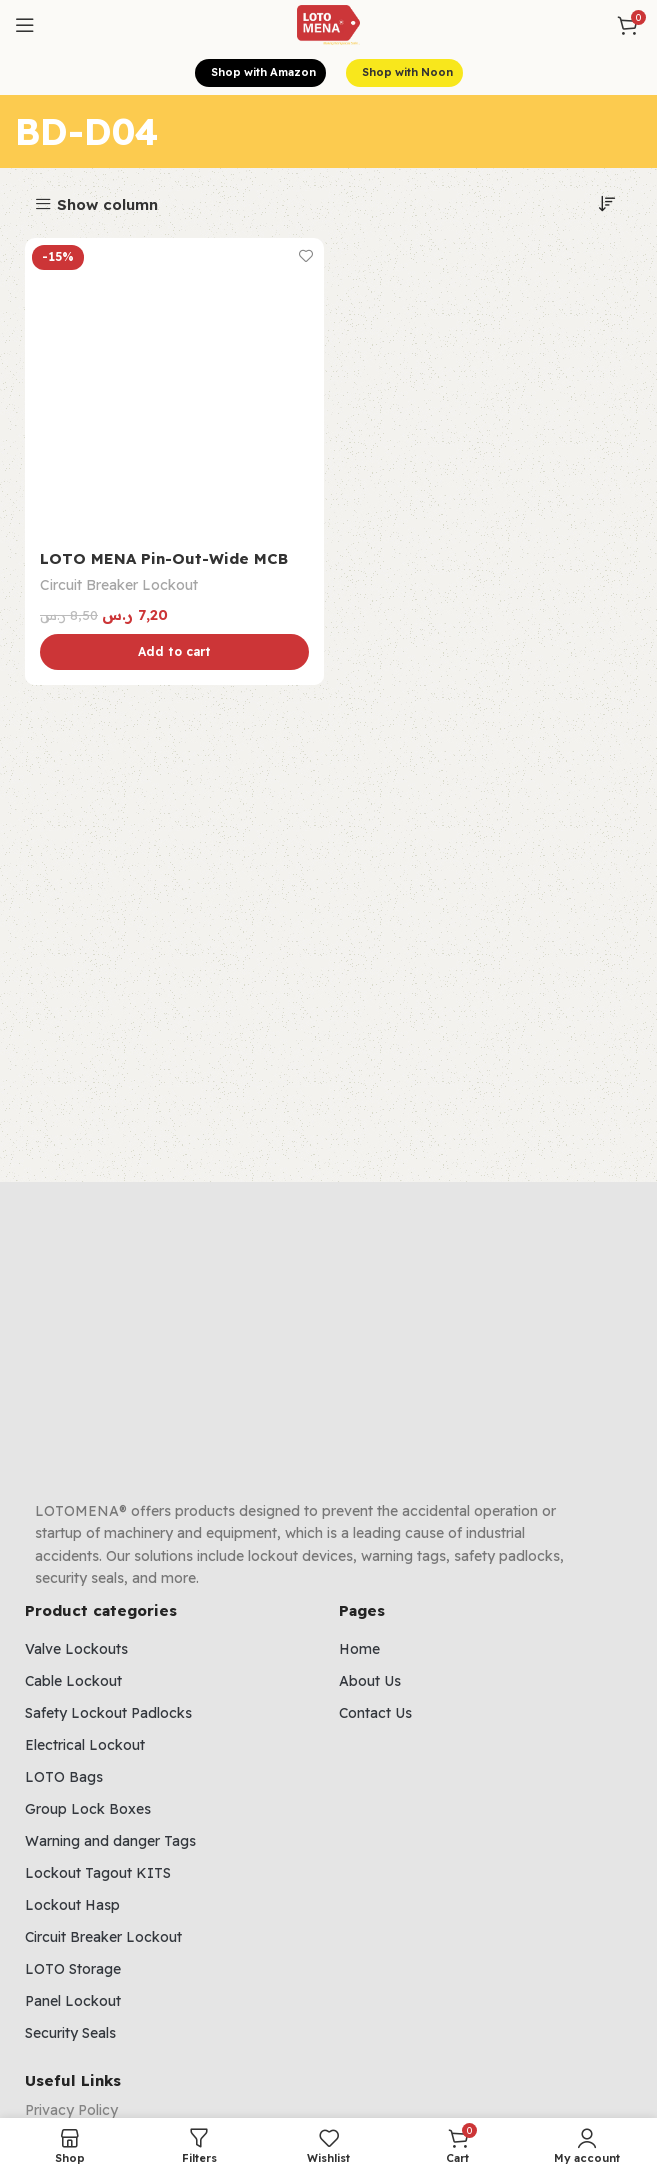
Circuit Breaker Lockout (119, 585)
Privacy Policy (71, 2110)
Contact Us (375, 1713)
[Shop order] (607, 203)
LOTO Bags (64, 1777)
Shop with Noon (404, 72)
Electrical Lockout (85, 1745)
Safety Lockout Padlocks (108, 1713)
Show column (107, 204)
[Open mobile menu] (25, 25)
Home (359, 1649)
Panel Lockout (73, 2001)
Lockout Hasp (72, 1905)
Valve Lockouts (76, 1649)
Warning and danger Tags (110, 1841)
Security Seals (70, 2033)
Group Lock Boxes (88, 1809)
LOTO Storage (73, 1969)
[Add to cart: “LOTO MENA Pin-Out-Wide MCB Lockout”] (174, 653)
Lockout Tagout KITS (98, 1873)
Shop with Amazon (260, 72)
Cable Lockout (73, 1681)
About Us (370, 1681)
